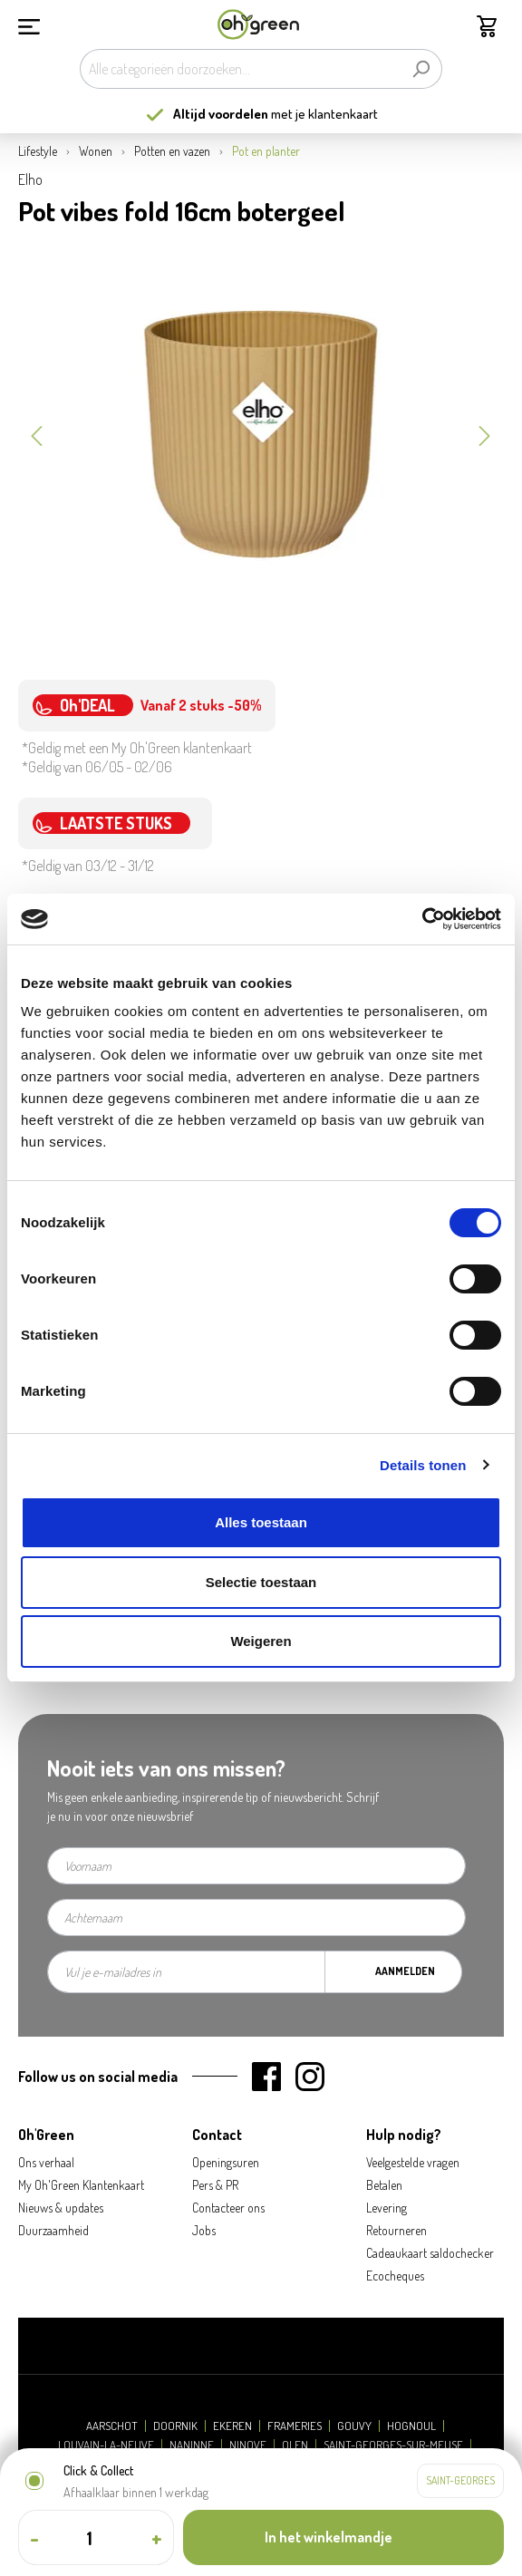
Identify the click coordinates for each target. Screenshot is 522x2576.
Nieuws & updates (60, 2207)
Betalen (384, 2185)
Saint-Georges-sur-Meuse (393, 2445)
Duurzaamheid (53, 2230)
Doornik (175, 2426)
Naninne (191, 2445)
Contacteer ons (228, 2207)
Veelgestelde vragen (412, 2162)
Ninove (247, 2445)
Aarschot (112, 2426)
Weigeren (260, 1641)
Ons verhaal (46, 2162)
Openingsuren (225, 2162)
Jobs (204, 2230)
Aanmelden (405, 1971)
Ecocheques (395, 2275)
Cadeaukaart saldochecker (430, 2253)
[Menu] (29, 24)
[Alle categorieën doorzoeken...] (240, 69)
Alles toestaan (261, 1522)
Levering (386, 2207)
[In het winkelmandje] (343, 2537)
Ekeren (232, 2426)
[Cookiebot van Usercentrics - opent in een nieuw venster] (422, 919)
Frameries (294, 2426)
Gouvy (354, 2426)
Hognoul (411, 2426)
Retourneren (396, 2230)
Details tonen (423, 1465)
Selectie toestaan (261, 1582)
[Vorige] (36, 434)
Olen (295, 2445)
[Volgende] (485, 434)
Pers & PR (215, 2185)
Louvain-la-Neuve (106, 2445)
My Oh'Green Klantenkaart (81, 2185)
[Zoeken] (421, 69)
